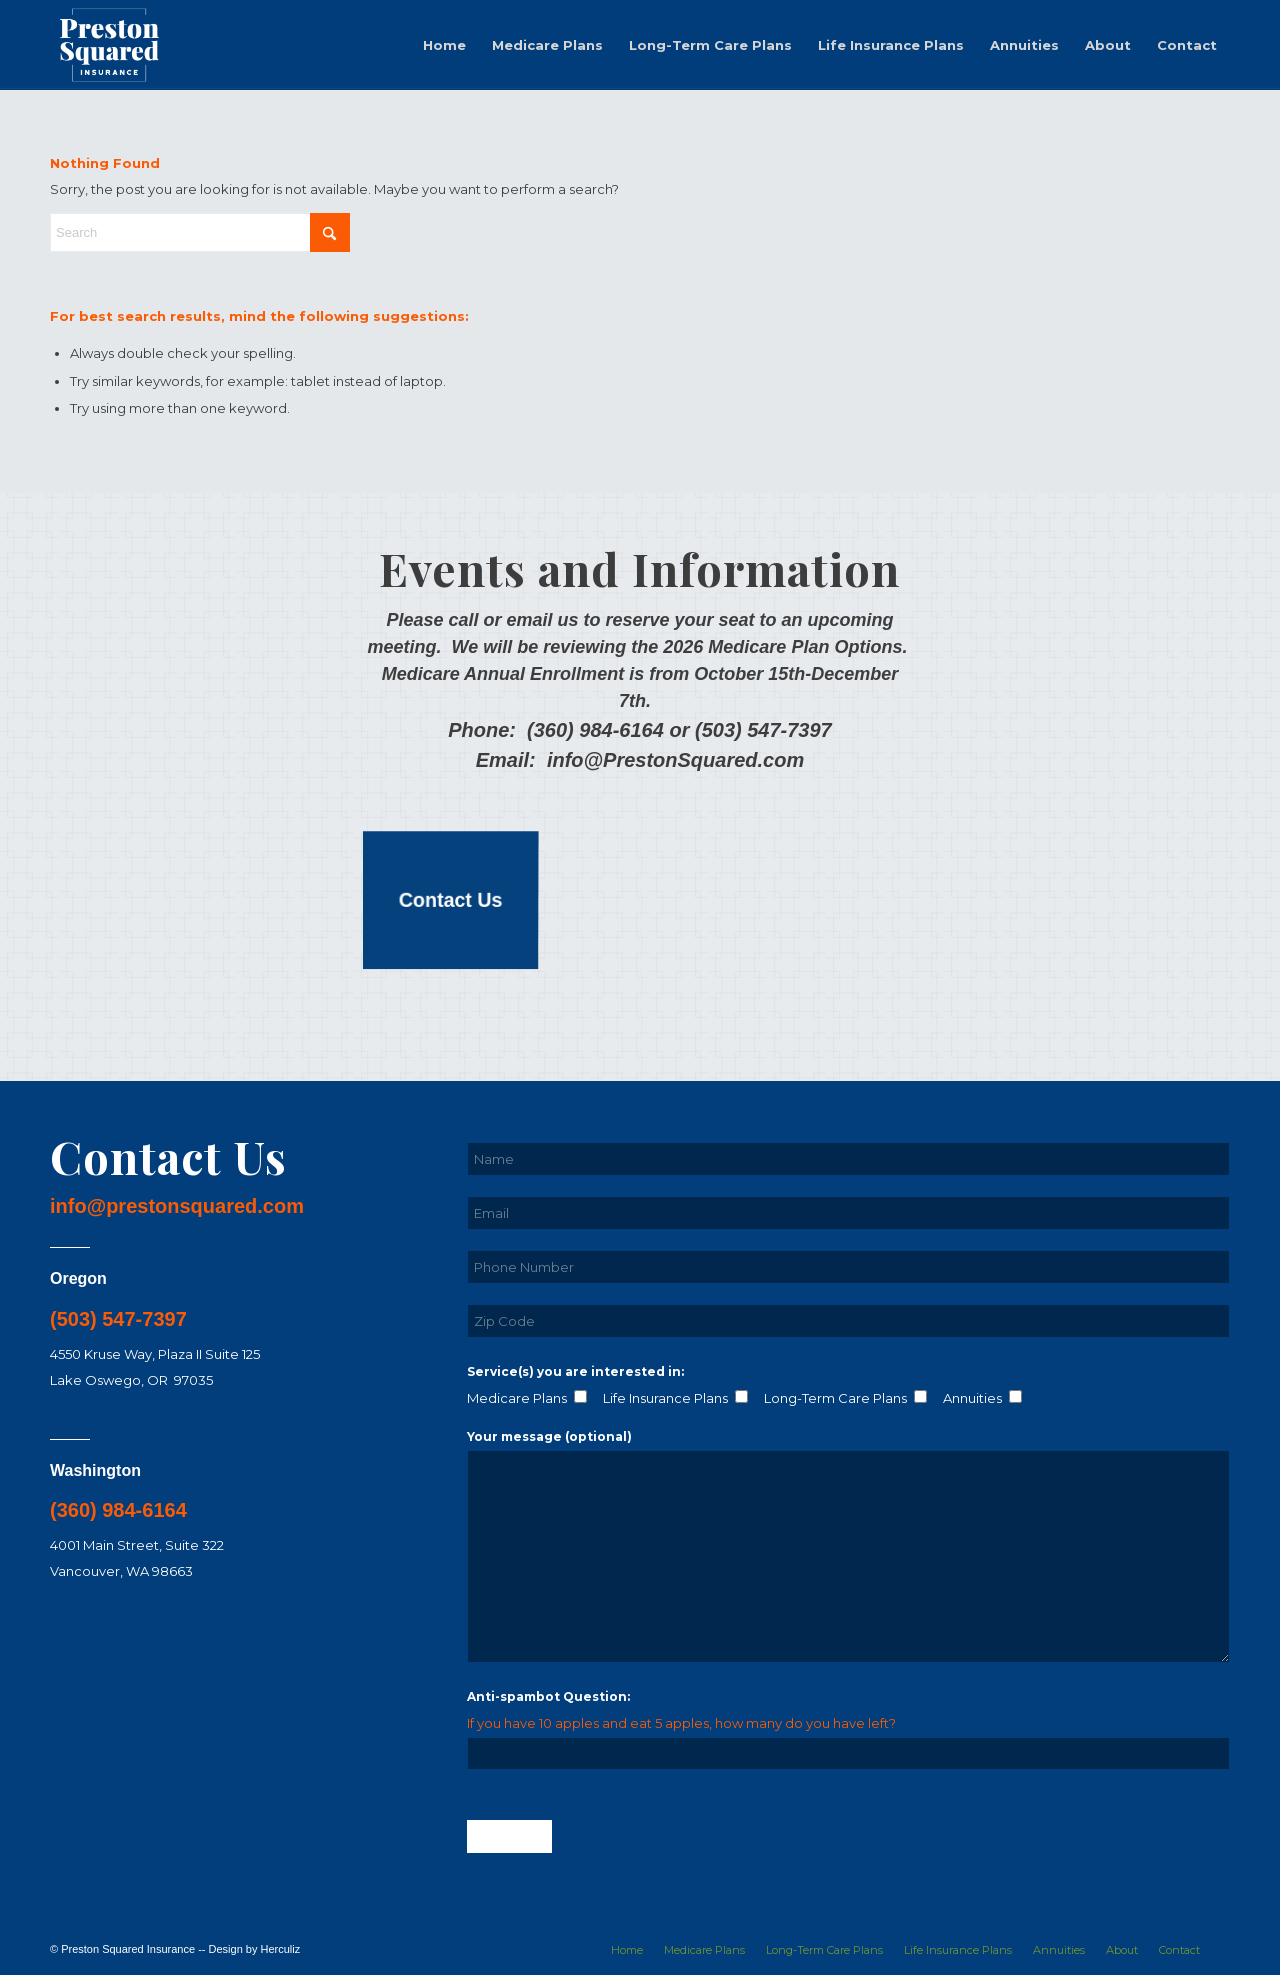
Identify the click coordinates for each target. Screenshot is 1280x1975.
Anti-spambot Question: (548, 1696)
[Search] (200, 232)
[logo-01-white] (109, 45)
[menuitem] (444, 45)
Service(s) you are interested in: (575, 1371)
